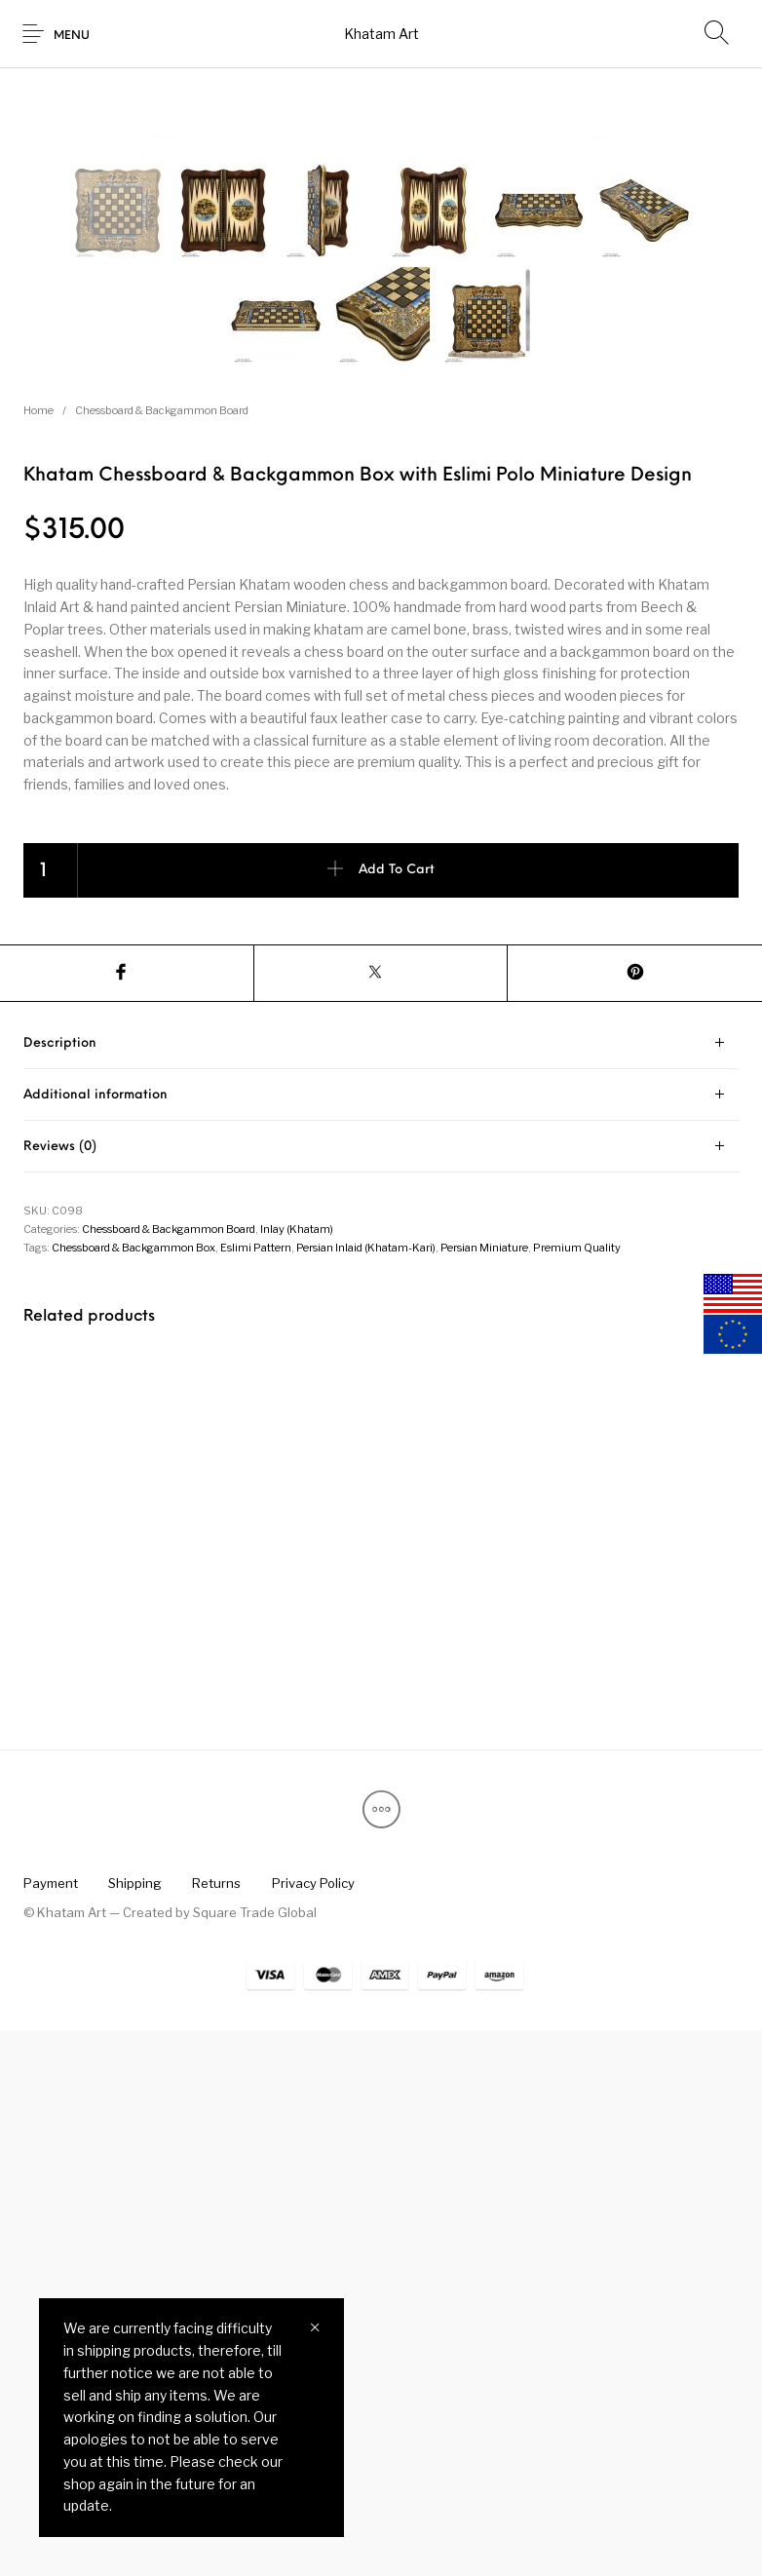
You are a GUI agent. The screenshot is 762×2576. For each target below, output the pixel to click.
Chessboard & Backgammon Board (161, 956)
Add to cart (397, 1415)
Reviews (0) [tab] (59, 1692)
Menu (72, 36)
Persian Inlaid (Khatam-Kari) (366, 1793)
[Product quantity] (50, 1416)
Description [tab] (59, 1589)
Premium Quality (577, 1793)
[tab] (381, 1589)
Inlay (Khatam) (296, 1775)
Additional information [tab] (95, 1640)
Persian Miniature (484, 1793)
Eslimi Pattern (255, 1793)
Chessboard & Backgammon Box (133, 1793)
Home (38, 956)
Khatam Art (381, 33)
